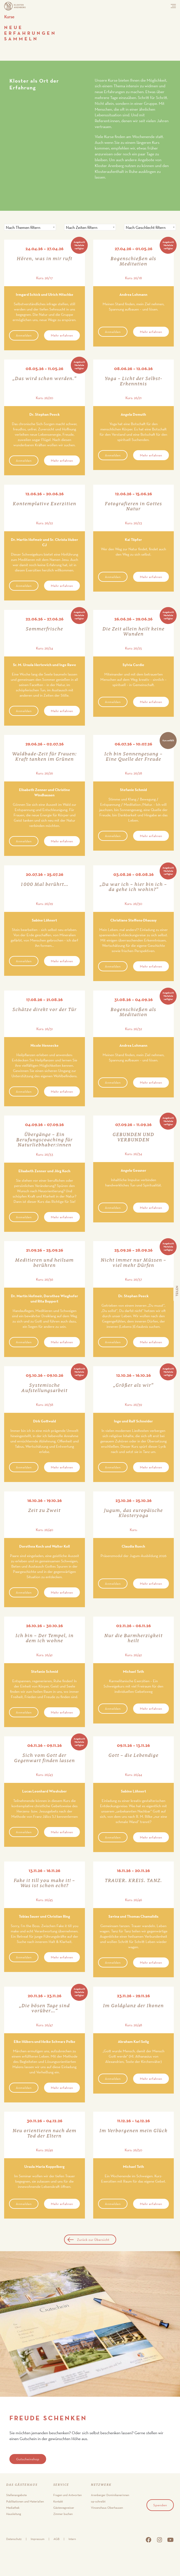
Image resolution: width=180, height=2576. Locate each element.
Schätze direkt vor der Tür (44, 1033)
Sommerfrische (44, 653)
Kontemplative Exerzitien (44, 528)
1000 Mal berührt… (44, 908)
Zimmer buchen (63, 2538)
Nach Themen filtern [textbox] (23, 251)
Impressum (37, 2563)
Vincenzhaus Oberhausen (107, 2532)
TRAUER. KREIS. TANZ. (133, 1904)
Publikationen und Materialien (25, 2526)
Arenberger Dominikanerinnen (110, 2519)
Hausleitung (13, 2538)
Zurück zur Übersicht (93, 2264)
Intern (72, 2563)
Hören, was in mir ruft (44, 282)
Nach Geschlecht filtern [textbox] (146, 251)
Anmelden (24, 359)
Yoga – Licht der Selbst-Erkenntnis (133, 405)
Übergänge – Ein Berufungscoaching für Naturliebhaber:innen (44, 1164)
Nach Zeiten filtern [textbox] (81, 251)
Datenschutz (14, 2563)
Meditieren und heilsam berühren (44, 1286)
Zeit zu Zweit (44, 1534)
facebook (148, 2564)
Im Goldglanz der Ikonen (133, 2029)
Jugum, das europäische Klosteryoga (133, 1537)
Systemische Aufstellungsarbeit (44, 1411)
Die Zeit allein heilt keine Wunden (133, 655)
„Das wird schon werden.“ (44, 402)
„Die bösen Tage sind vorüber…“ (44, 2032)
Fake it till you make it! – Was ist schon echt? (44, 1907)
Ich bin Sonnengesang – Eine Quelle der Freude (133, 780)
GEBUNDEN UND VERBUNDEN (133, 1161)
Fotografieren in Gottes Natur (133, 530)
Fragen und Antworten (67, 2519)
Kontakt (58, 2526)
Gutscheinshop (27, 2483)
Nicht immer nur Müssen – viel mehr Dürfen (133, 1286)
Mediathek (12, 2532)
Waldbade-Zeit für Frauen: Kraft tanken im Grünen (44, 780)
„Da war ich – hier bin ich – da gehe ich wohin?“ (133, 910)
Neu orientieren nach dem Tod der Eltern (44, 2157)
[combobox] (30, 251)
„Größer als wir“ (133, 1409)
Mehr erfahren (62, 359)
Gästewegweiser (63, 2532)
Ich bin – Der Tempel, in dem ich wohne (44, 1662)
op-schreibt (98, 2526)
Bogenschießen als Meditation (133, 285)
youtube (170, 2564)
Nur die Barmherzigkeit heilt (133, 1662)
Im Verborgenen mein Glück (133, 2154)
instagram (159, 2564)
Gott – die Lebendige (133, 1779)
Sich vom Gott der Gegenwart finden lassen (44, 1781)
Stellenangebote (16, 2519)
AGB (56, 2563)
